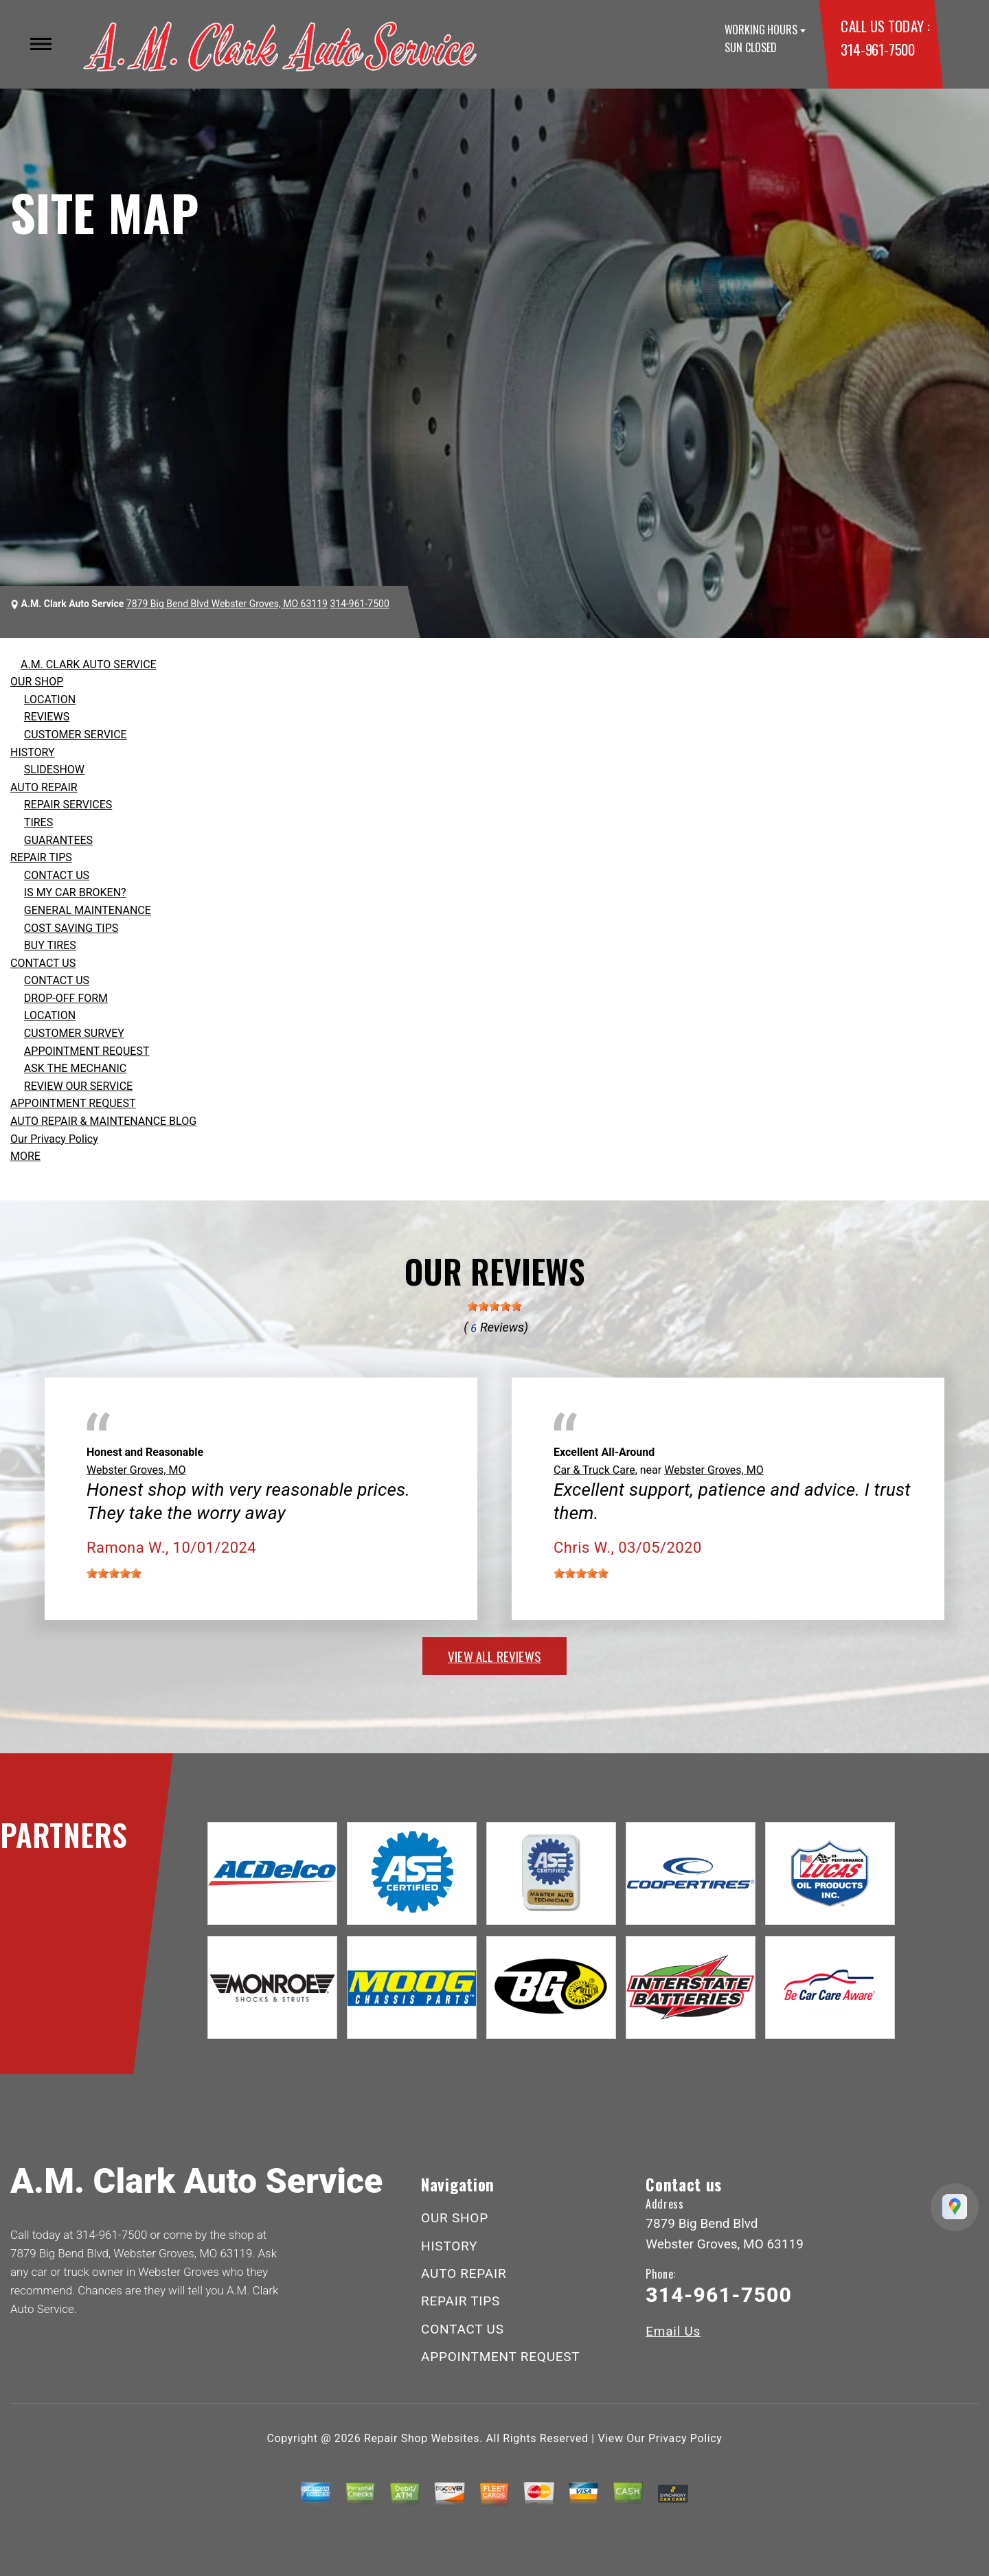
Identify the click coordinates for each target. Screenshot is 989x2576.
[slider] (494, 1306)
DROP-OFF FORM (66, 998)
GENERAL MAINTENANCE (87, 910)
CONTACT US (56, 875)
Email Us (673, 2331)
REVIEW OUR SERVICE (78, 1086)
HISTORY (32, 752)
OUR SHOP (36, 681)
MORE (25, 1156)
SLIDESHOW (54, 769)
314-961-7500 (877, 49)
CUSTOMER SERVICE (75, 734)
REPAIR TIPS (41, 857)
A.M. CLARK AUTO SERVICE (89, 664)
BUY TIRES (50, 945)
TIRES (38, 822)
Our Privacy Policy (54, 1138)
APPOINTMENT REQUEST (87, 1051)
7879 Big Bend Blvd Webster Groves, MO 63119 (227, 603)
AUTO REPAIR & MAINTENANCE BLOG (103, 1121)
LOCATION (50, 699)
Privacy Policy (685, 2438)
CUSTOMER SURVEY (74, 1033)
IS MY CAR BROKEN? (75, 892)
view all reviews (494, 1655)
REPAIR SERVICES (68, 804)
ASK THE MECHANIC (75, 1068)
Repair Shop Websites (421, 2438)
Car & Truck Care (594, 1470)
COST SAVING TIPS (71, 928)
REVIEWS (46, 716)
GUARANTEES (58, 840)
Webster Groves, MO (136, 1470)
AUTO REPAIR (44, 787)
